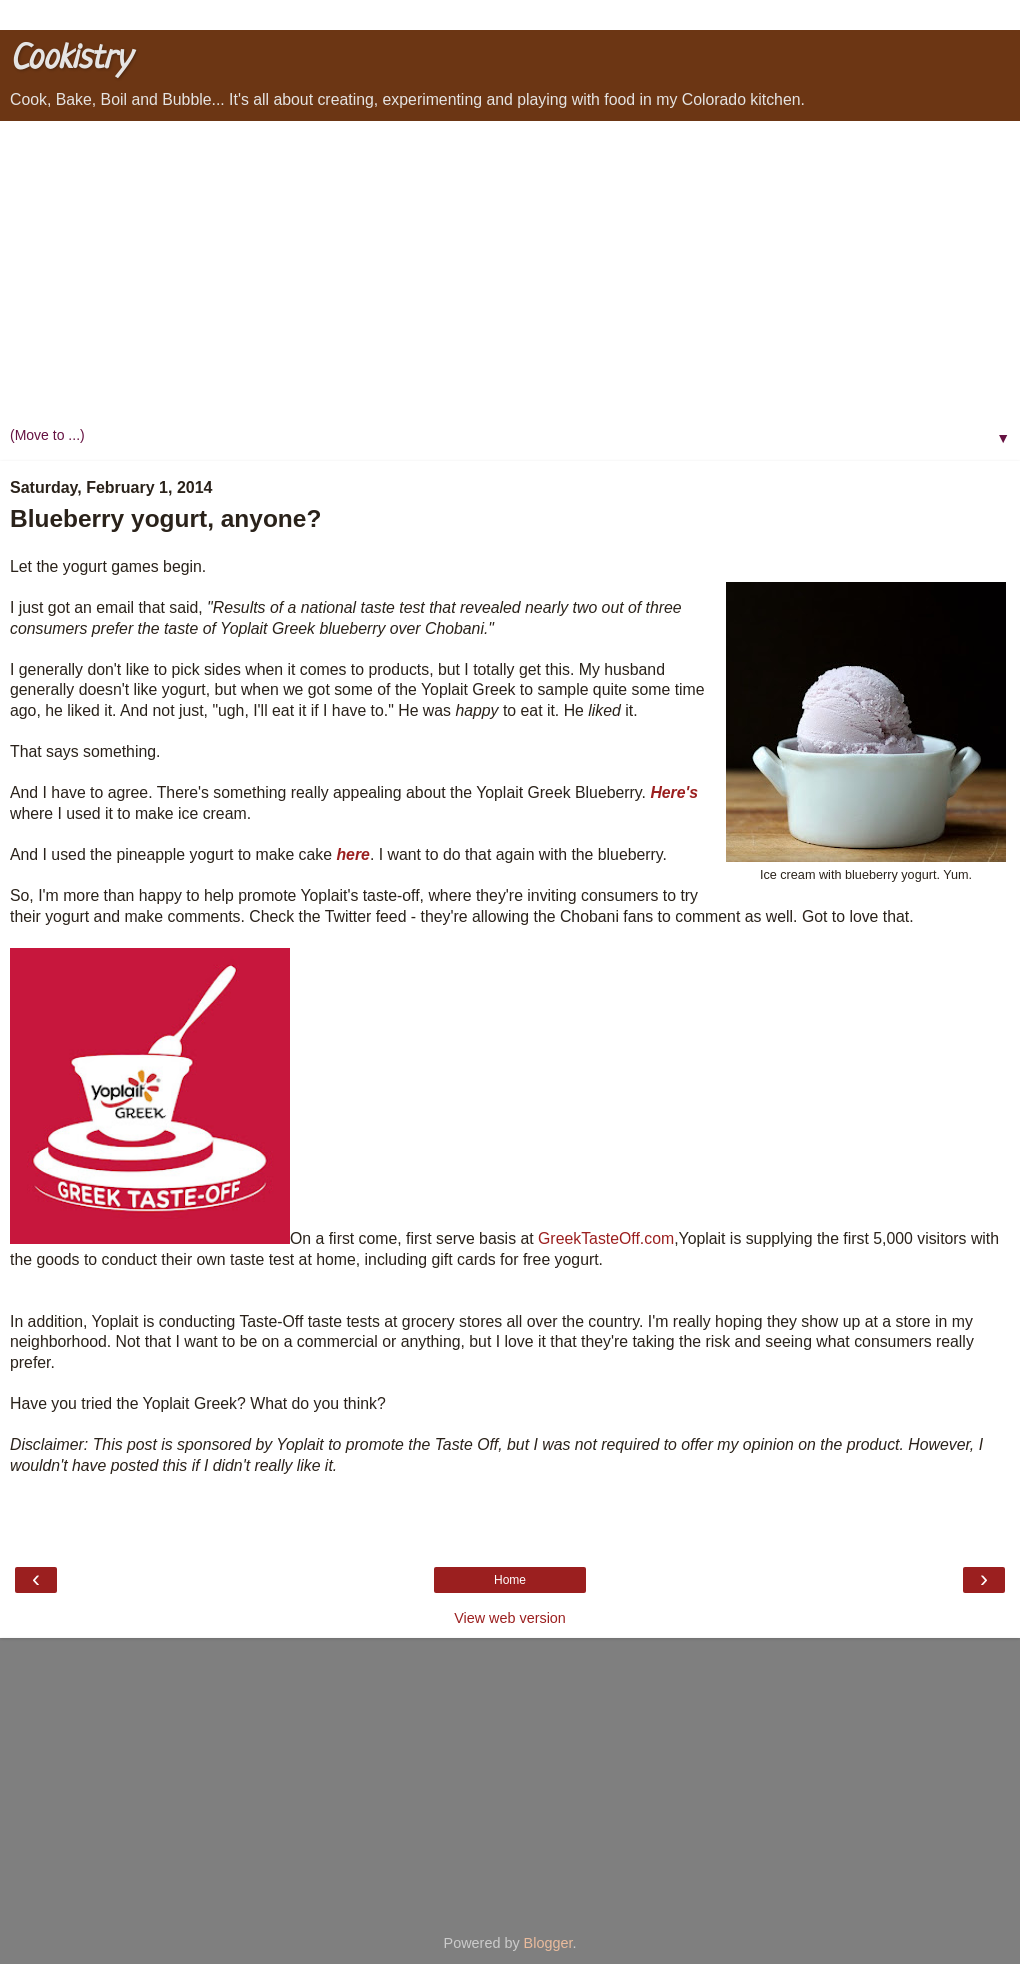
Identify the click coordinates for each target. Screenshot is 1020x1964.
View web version (510, 1618)
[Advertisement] (510, 271)
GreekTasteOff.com (606, 1238)
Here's (674, 792)
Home (510, 1580)
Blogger (548, 1943)
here (352, 854)
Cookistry (70, 59)
